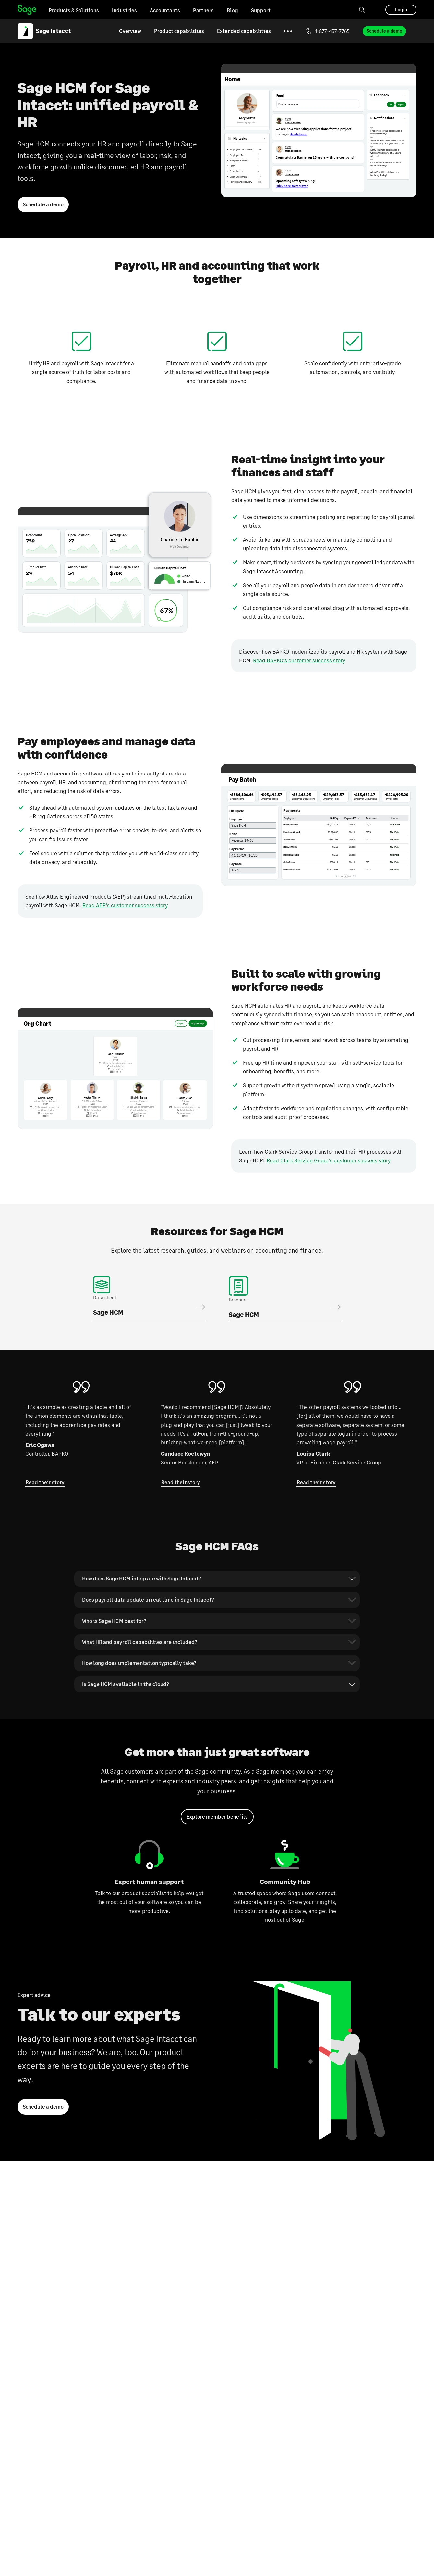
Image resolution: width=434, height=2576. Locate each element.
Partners (203, 10)
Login (401, 9)
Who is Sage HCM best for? (116, 1626)
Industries (124, 10)
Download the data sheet (149, 1303)
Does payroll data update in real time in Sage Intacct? (151, 1605)
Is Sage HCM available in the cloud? (127, 1690)
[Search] (362, 10)
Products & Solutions (74, 10)
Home (27, 9)
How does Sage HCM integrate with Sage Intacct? (144, 1583)
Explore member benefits (217, 1823)
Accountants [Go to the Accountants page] (165, 10)
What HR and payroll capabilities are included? (142, 1647)
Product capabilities (179, 31)
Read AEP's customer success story (125, 909)
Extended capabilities (244, 31)
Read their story (45, 1487)
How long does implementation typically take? (142, 1668)
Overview (130, 31)
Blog (232, 10)
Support (261, 10)
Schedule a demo (384, 31)
